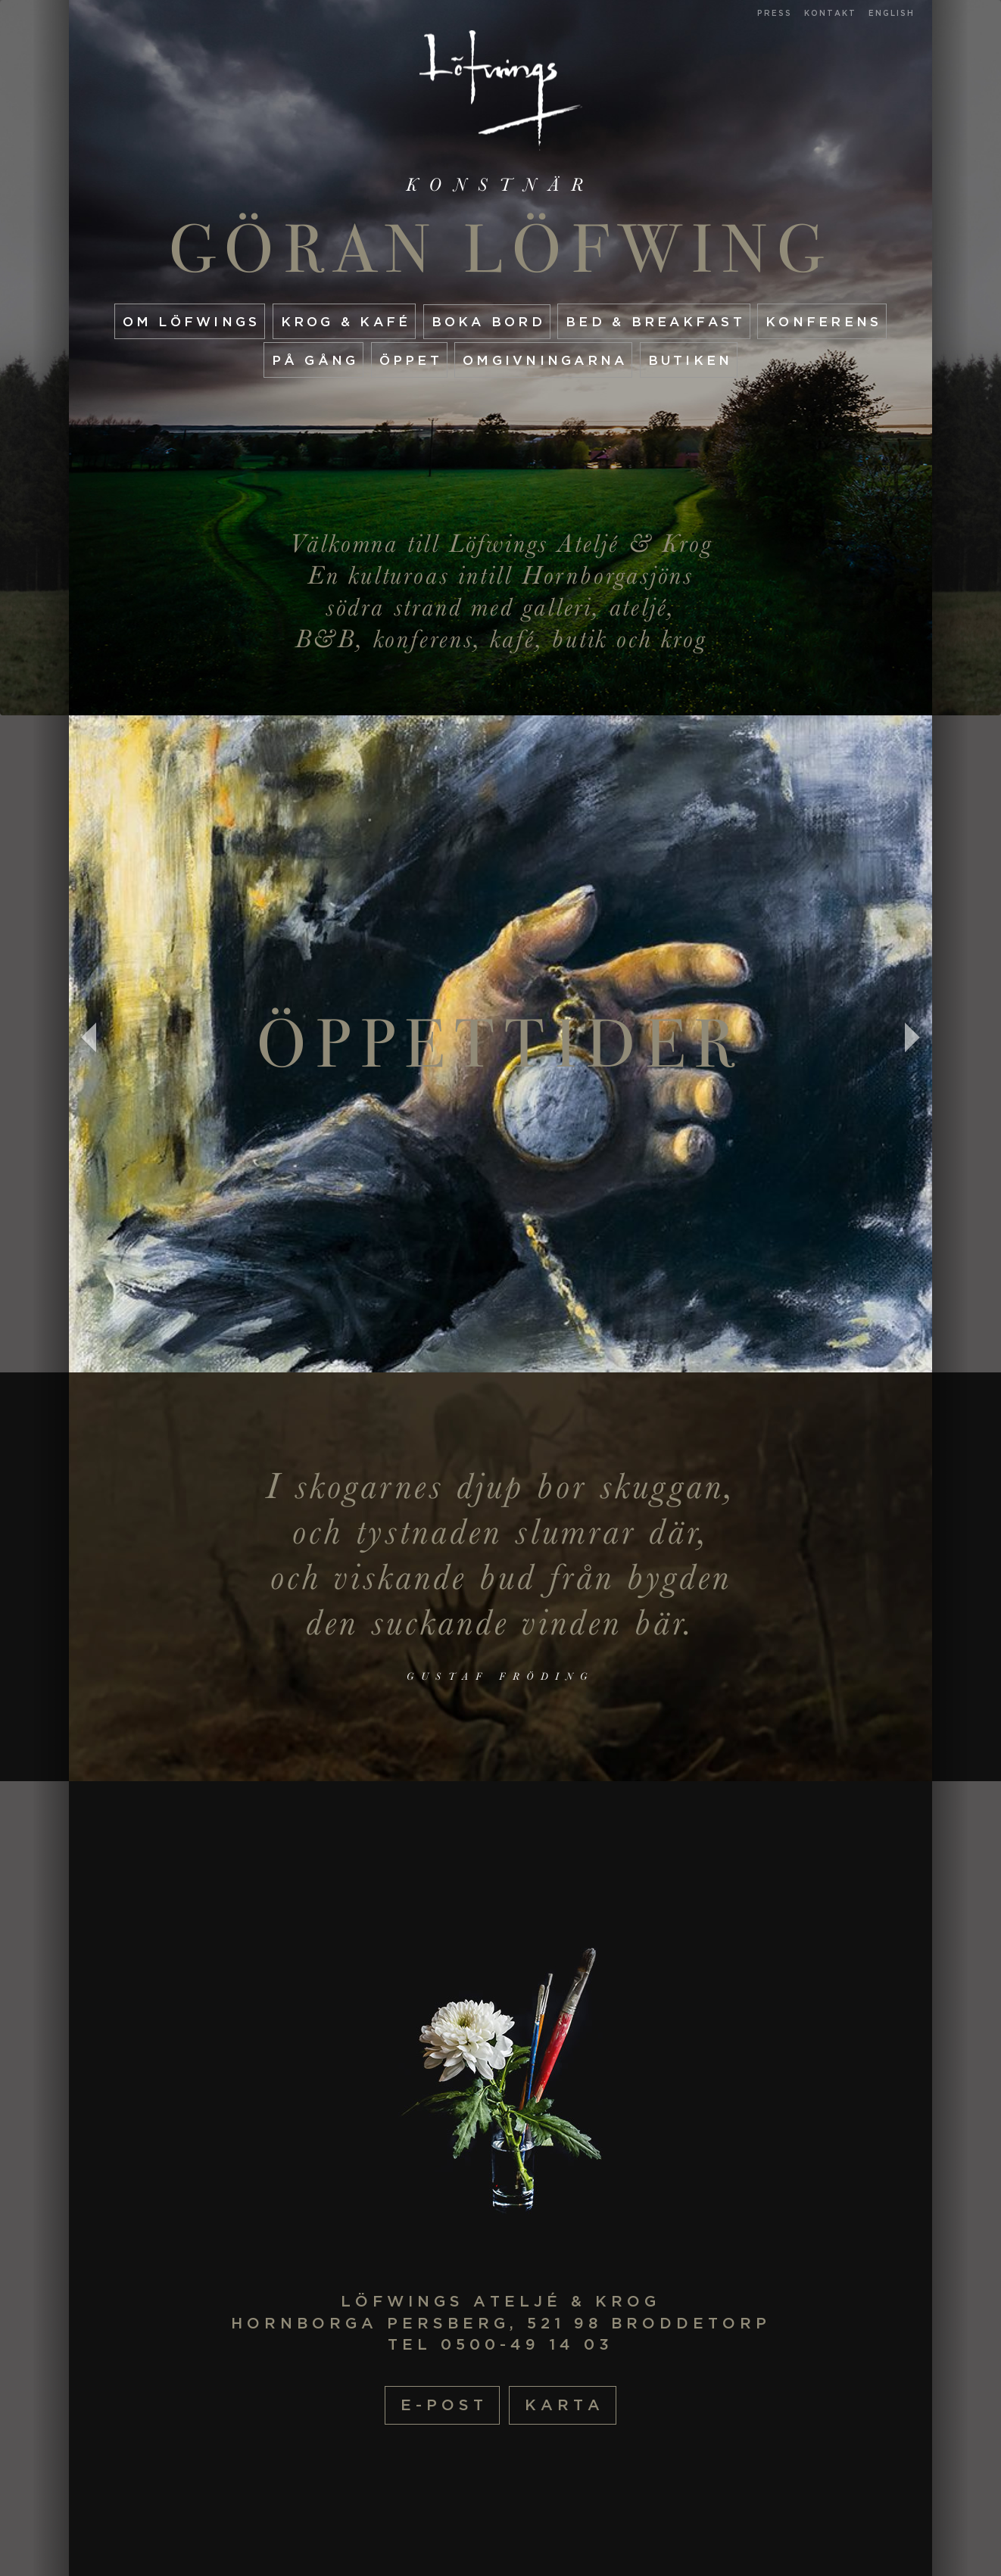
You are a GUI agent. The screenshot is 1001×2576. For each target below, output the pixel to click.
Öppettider (501, 1044)
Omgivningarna (545, 360)
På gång (315, 360)
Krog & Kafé (346, 321)
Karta (564, 2404)
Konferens (823, 321)
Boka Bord (488, 321)
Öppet (410, 360)
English (891, 13)
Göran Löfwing (501, 249)
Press (774, 13)
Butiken (690, 360)
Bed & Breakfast (655, 321)
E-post (444, 2404)
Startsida (500, 90)
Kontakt (830, 13)
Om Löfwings (191, 321)
